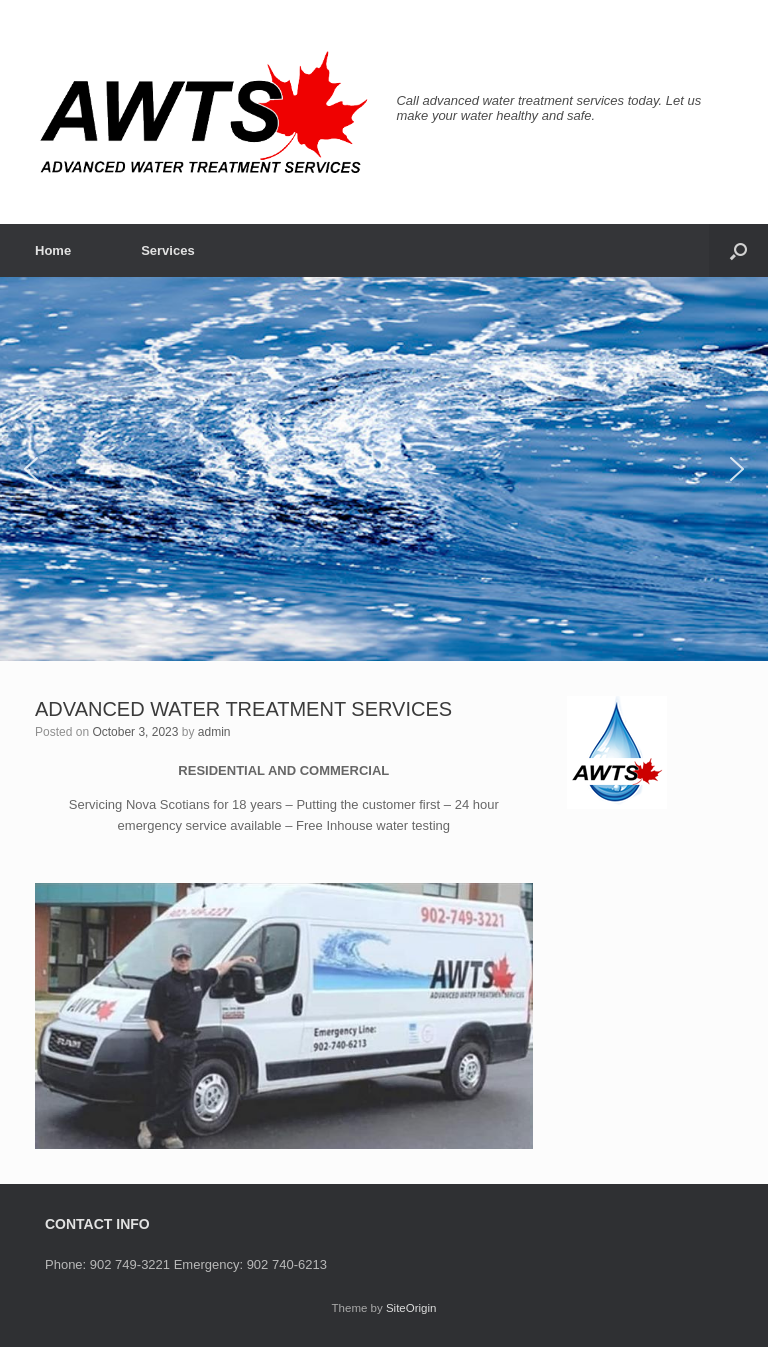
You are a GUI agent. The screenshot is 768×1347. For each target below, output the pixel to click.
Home (53, 250)
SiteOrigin (411, 1308)
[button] (738, 250)
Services (168, 250)
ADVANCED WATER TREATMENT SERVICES (243, 709)
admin (214, 732)
